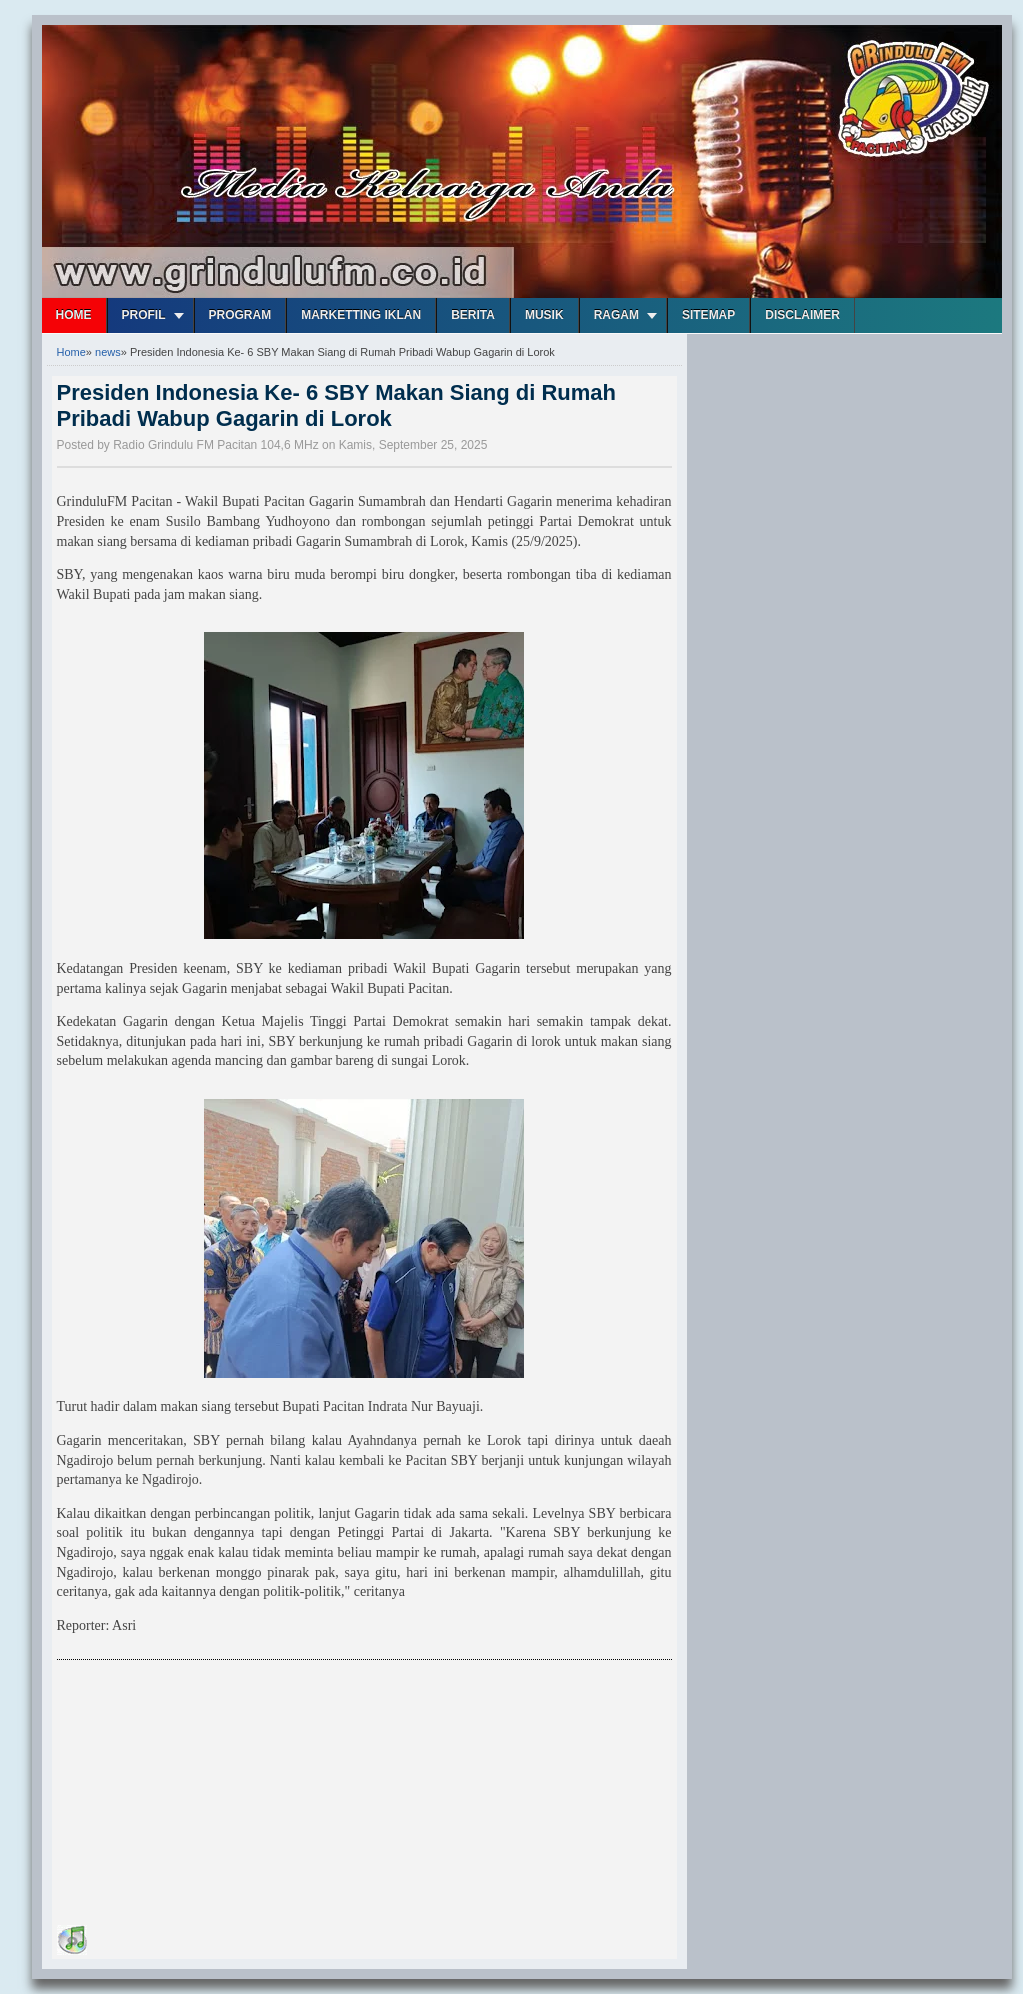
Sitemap (708, 315)
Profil (144, 315)
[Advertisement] (207, 1796)
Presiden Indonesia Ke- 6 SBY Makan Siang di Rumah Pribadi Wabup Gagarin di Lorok (337, 405)
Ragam (616, 315)
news (108, 352)
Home (74, 315)
